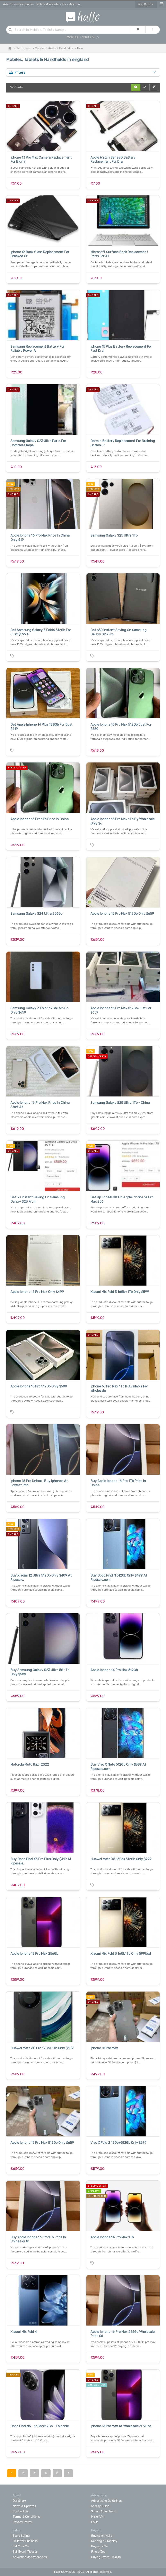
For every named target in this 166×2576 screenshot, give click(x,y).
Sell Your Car (21, 2546)
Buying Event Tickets (106, 2557)
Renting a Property (104, 2541)
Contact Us (21, 2511)
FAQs (94, 2522)
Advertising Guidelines (106, 2501)
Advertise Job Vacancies (30, 2557)
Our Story (19, 2501)
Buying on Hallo (101, 2536)
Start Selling (21, 2536)
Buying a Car (99, 2546)
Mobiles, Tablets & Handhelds (54, 48)
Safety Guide (100, 2506)
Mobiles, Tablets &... (83, 37)
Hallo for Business (25, 2541)
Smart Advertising (103, 2511)
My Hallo (146, 4)
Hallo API (97, 2516)
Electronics (23, 48)
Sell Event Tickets (25, 2551)
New (80, 48)
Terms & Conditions (26, 2516)
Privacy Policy (22, 2522)
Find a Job (98, 2551)
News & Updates (24, 2506)
